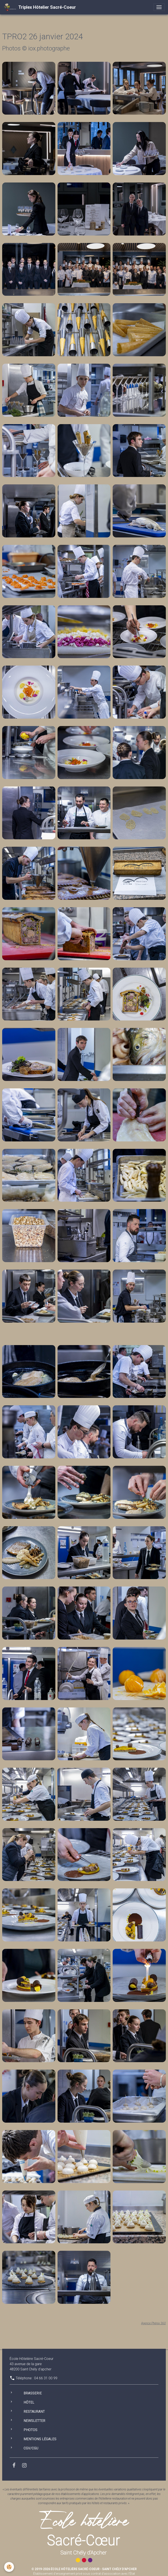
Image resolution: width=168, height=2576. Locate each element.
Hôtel (29, 2402)
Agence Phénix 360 (153, 2323)
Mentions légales (40, 2439)
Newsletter (34, 2421)
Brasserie (33, 2393)
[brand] (40, 7)
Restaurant (34, 2411)
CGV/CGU (31, 2448)
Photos (30, 2430)
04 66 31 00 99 (45, 2378)
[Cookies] (9, 2567)
